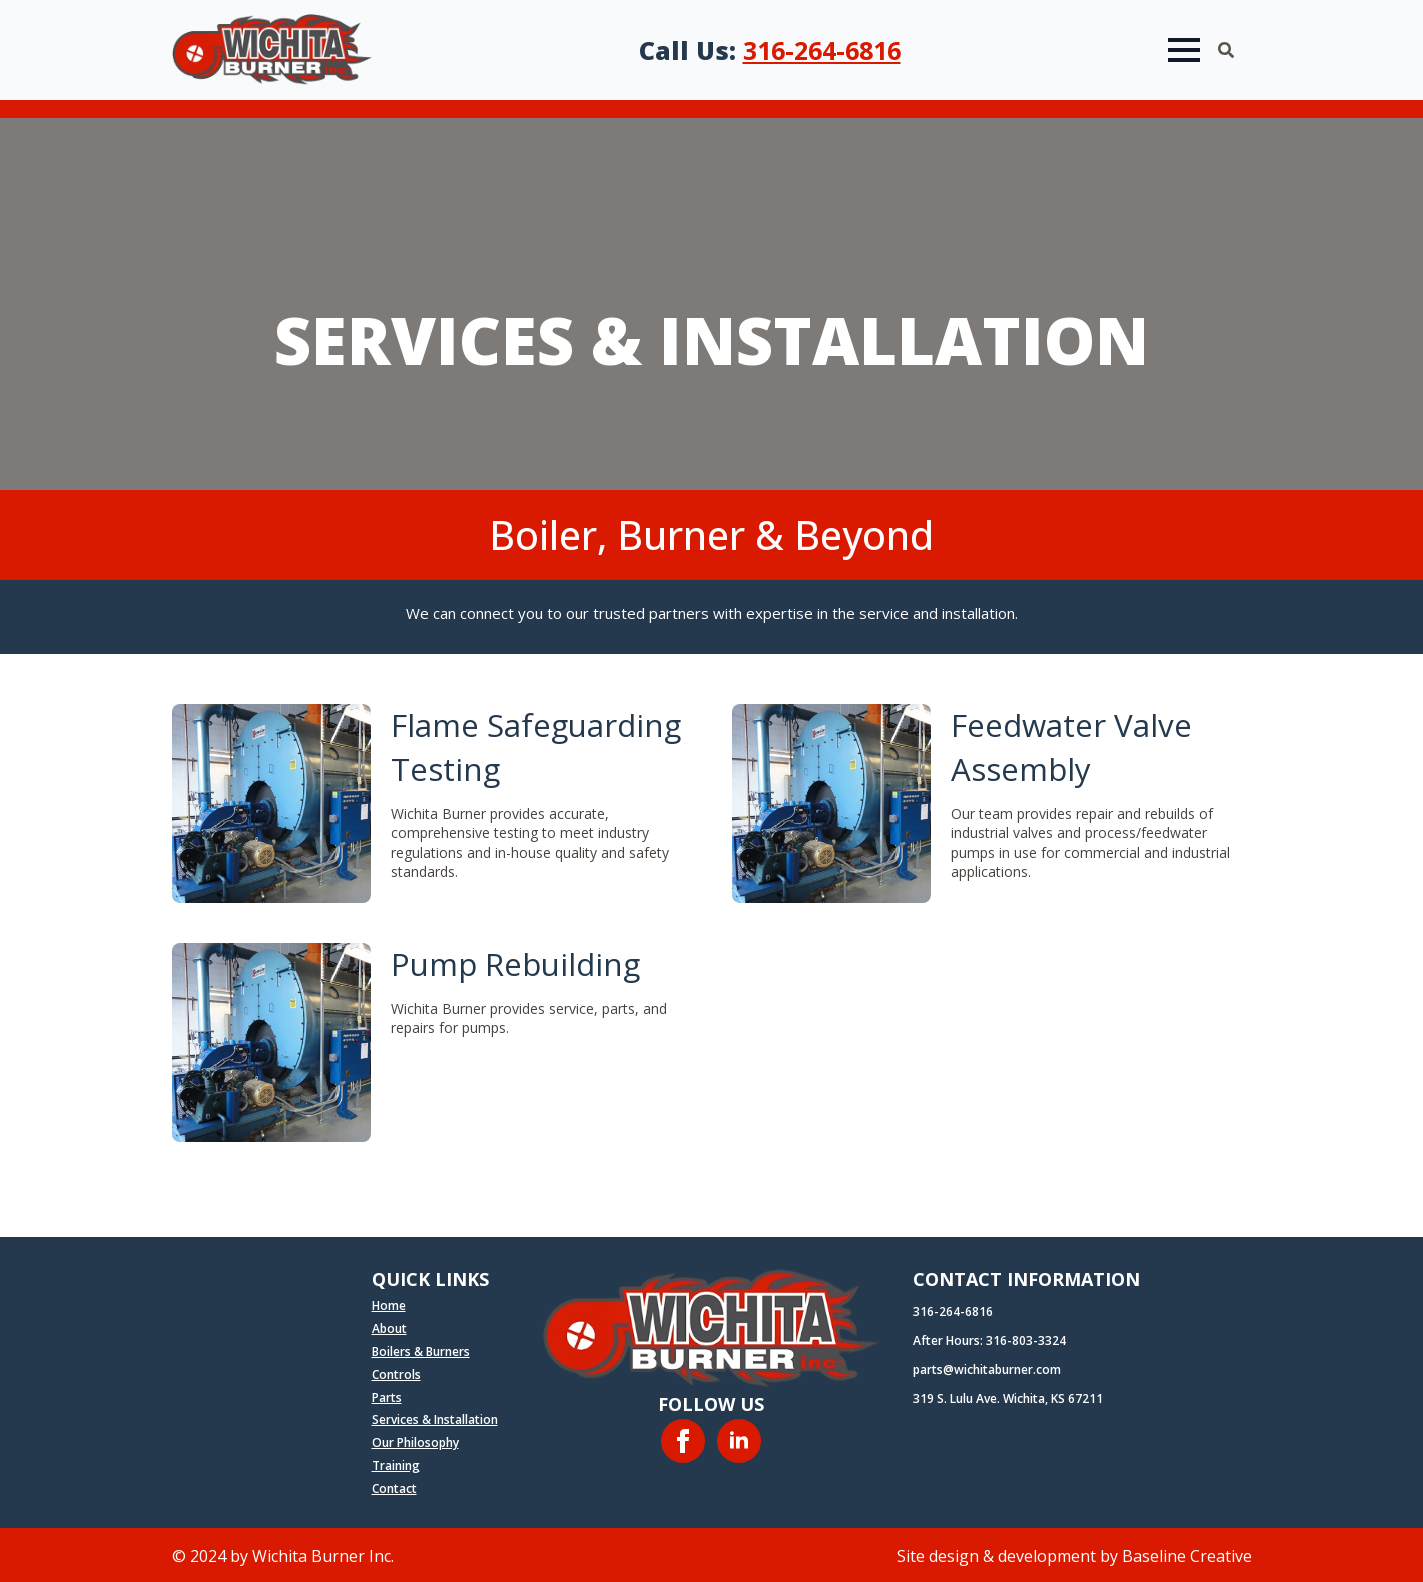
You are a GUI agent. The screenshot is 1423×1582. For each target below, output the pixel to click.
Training (396, 1466)
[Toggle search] (1226, 50)
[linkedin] (739, 1441)
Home (389, 1306)
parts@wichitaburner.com (987, 1370)
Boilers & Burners (421, 1352)
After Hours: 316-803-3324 (989, 1341)
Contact (394, 1489)
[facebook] (683, 1441)
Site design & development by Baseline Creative (1074, 1556)
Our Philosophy (415, 1443)
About (389, 1329)
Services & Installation (435, 1420)
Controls (396, 1375)
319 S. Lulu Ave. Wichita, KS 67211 (1008, 1399)
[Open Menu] (1184, 50)
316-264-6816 (822, 50)
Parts (387, 1398)
